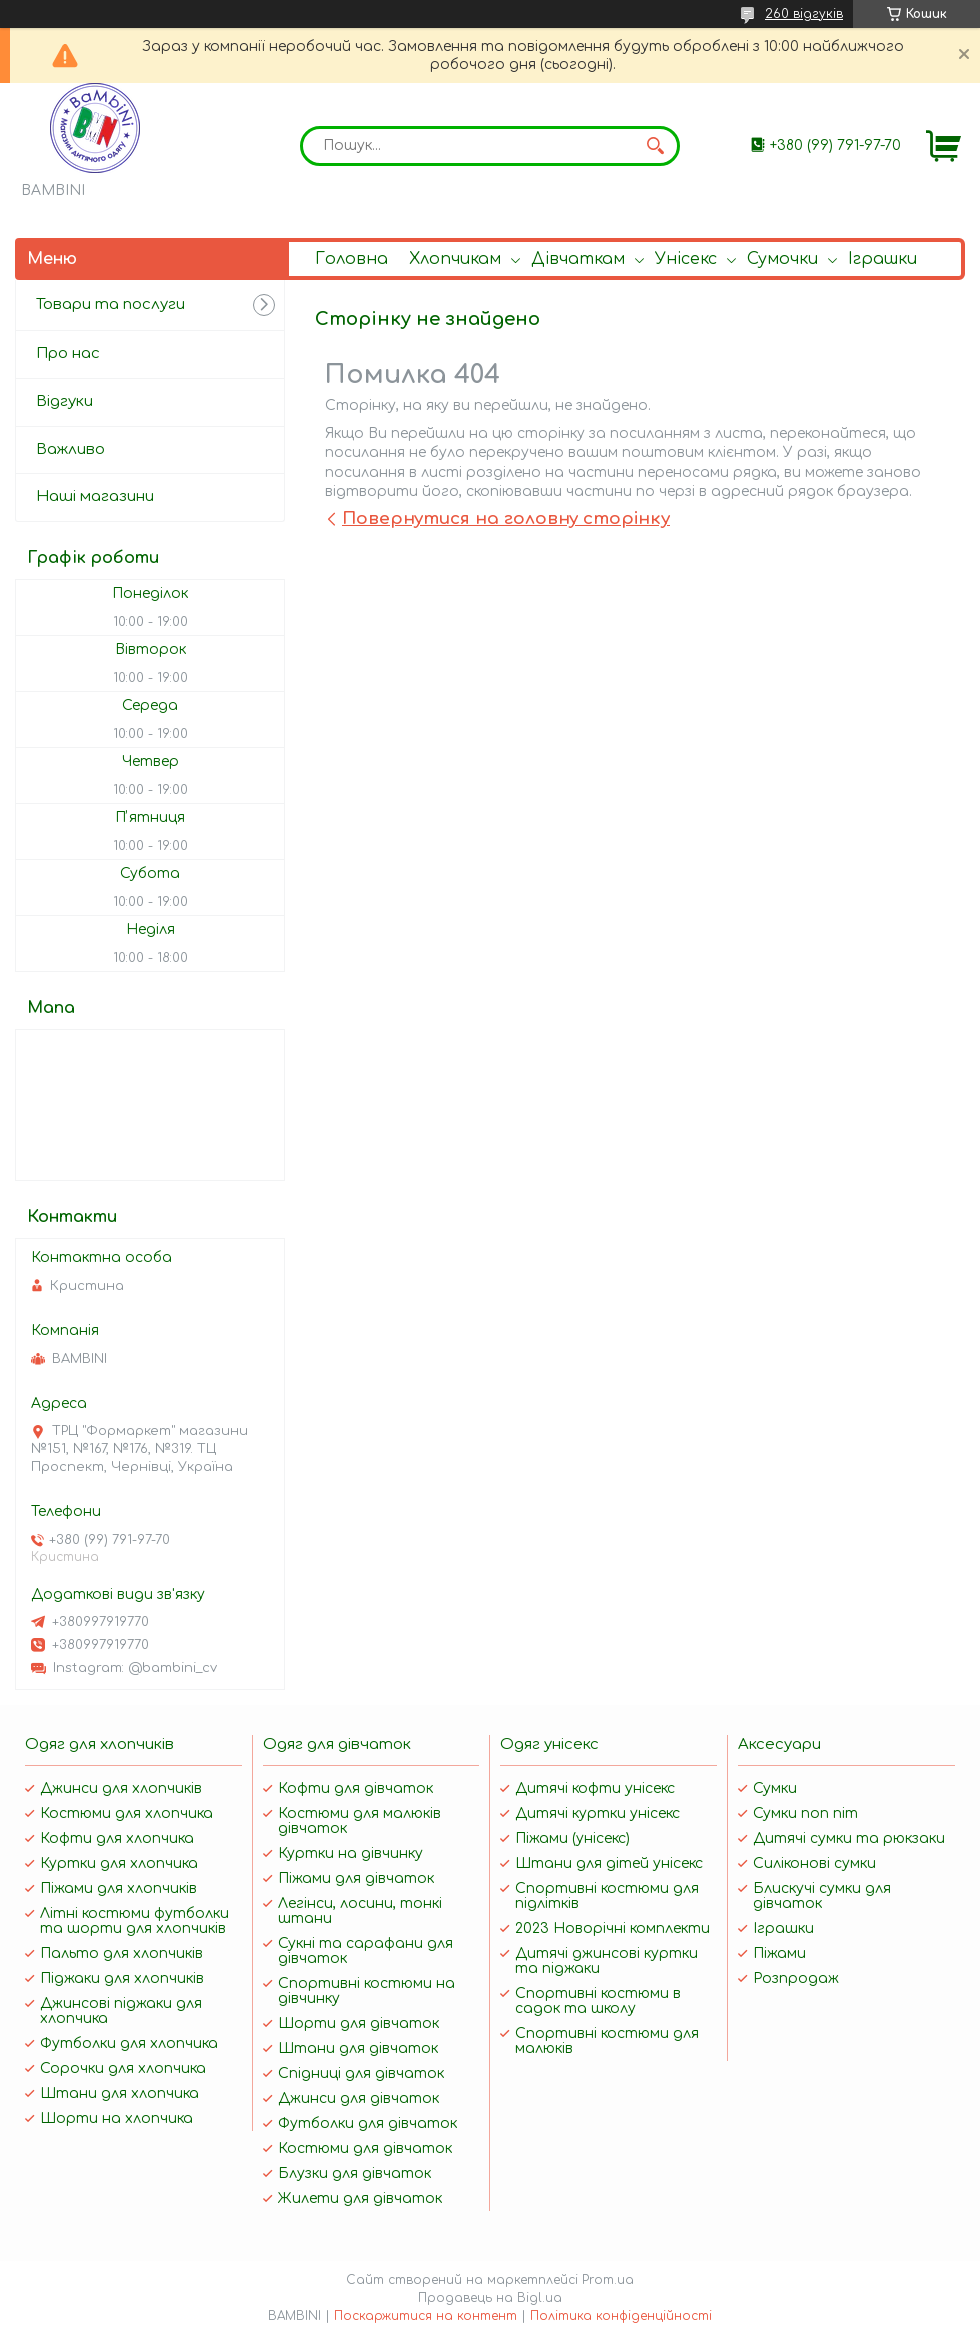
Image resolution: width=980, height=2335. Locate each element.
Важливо (70, 449)
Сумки (775, 1788)
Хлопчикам (455, 259)
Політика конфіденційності (621, 2316)
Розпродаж (796, 1978)
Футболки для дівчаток (367, 2123)
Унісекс (686, 259)
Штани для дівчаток (358, 2048)
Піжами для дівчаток (356, 1878)
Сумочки (782, 259)
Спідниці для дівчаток (361, 2073)
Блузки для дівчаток (354, 2173)
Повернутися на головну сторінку (506, 518)
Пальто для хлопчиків (121, 1953)
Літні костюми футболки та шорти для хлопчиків (134, 1921)
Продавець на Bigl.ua (490, 2298)
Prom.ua (608, 2280)
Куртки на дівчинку (350, 1853)
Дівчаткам (578, 259)
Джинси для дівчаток (358, 2098)
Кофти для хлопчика (117, 1838)
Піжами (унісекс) (572, 1838)
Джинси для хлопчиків (121, 1788)
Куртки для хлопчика (119, 1863)
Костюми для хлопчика (126, 1813)
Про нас (68, 353)
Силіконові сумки (814, 1863)
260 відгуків (804, 14)
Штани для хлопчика (119, 2093)
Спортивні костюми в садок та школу (598, 2001)
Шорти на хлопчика (116, 2118)
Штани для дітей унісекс (609, 1863)
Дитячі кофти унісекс (595, 1788)
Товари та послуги (110, 304)
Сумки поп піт (805, 1813)
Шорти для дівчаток (358, 2023)
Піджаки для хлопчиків (122, 1978)
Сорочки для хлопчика (123, 2068)
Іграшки (882, 259)
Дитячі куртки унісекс (597, 1813)
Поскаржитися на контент (425, 2316)
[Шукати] (655, 146)
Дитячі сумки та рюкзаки (849, 1838)
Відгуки (64, 401)
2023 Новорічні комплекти (612, 1928)
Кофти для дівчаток (355, 1788)
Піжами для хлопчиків (118, 1888)
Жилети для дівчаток (360, 2198)
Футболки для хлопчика (129, 2043)
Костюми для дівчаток (365, 2148)
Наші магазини (95, 496)
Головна (351, 259)
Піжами (779, 1953)
